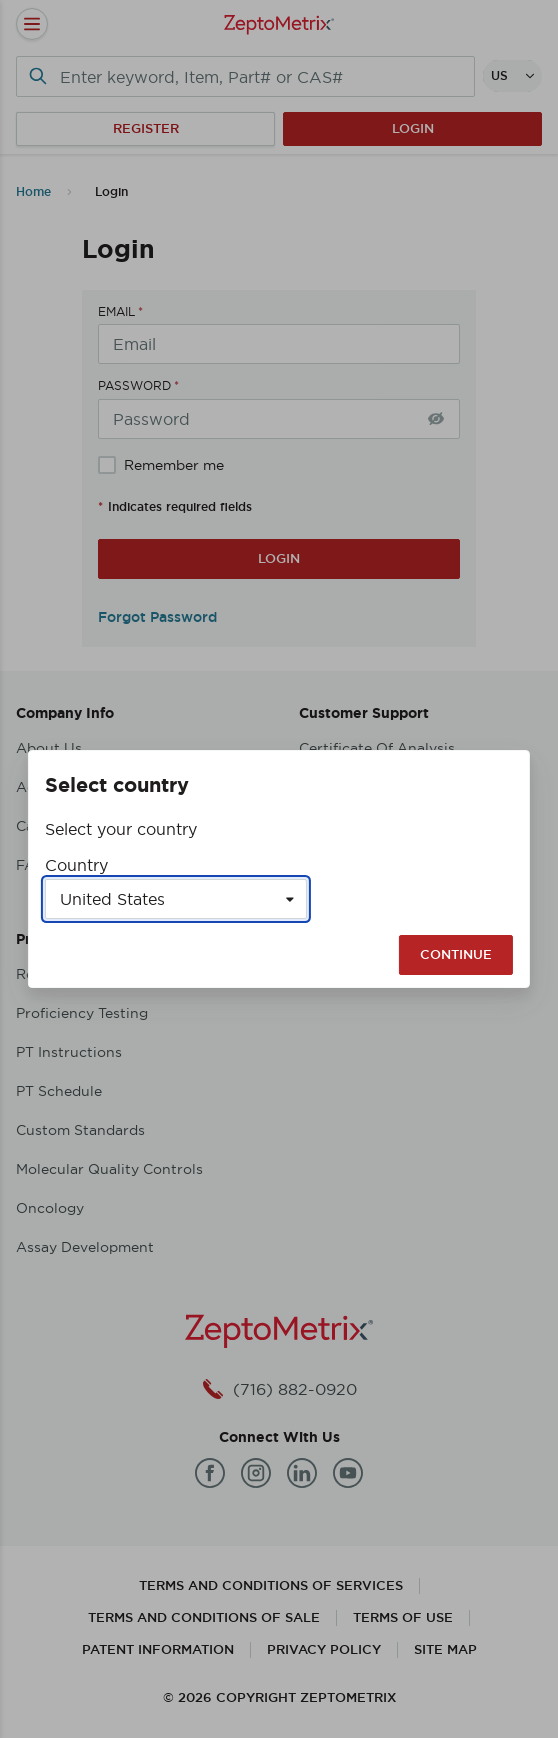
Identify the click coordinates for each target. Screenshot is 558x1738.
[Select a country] (176, 899)
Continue (456, 954)
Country (76, 865)
